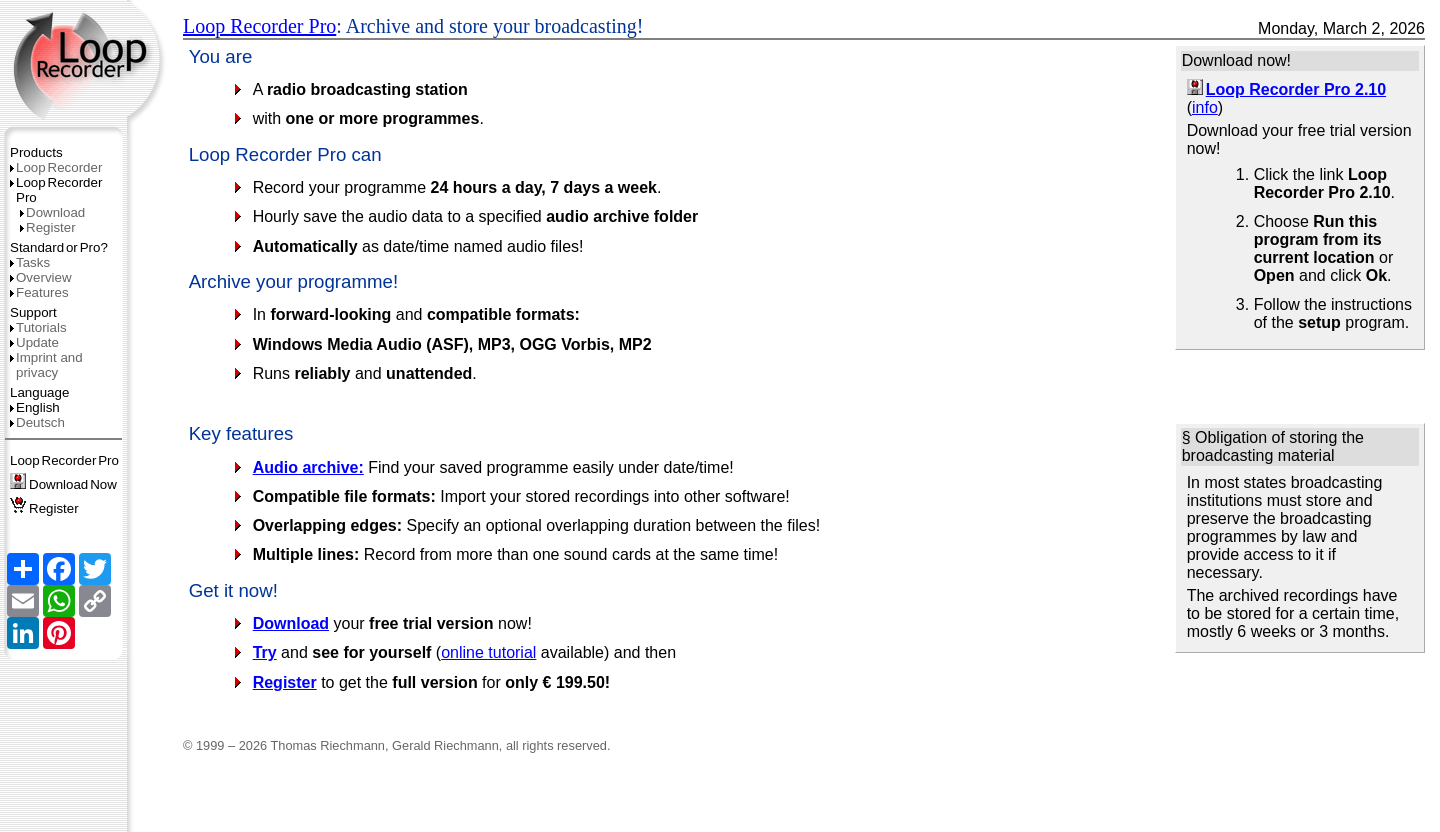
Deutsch (37, 422)
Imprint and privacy (46, 365)
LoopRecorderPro (64, 460)
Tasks (30, 262)
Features (39, 292)
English (35, 407)
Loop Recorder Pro (259, 26)
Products (36, 152)
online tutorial (488, 652)
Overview (41, 277)
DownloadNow (63, 484)
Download (52, 212)
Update (34, 342)
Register (48, 227)
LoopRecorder (56, 167)
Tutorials (38, 327)
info (1205, 107)
